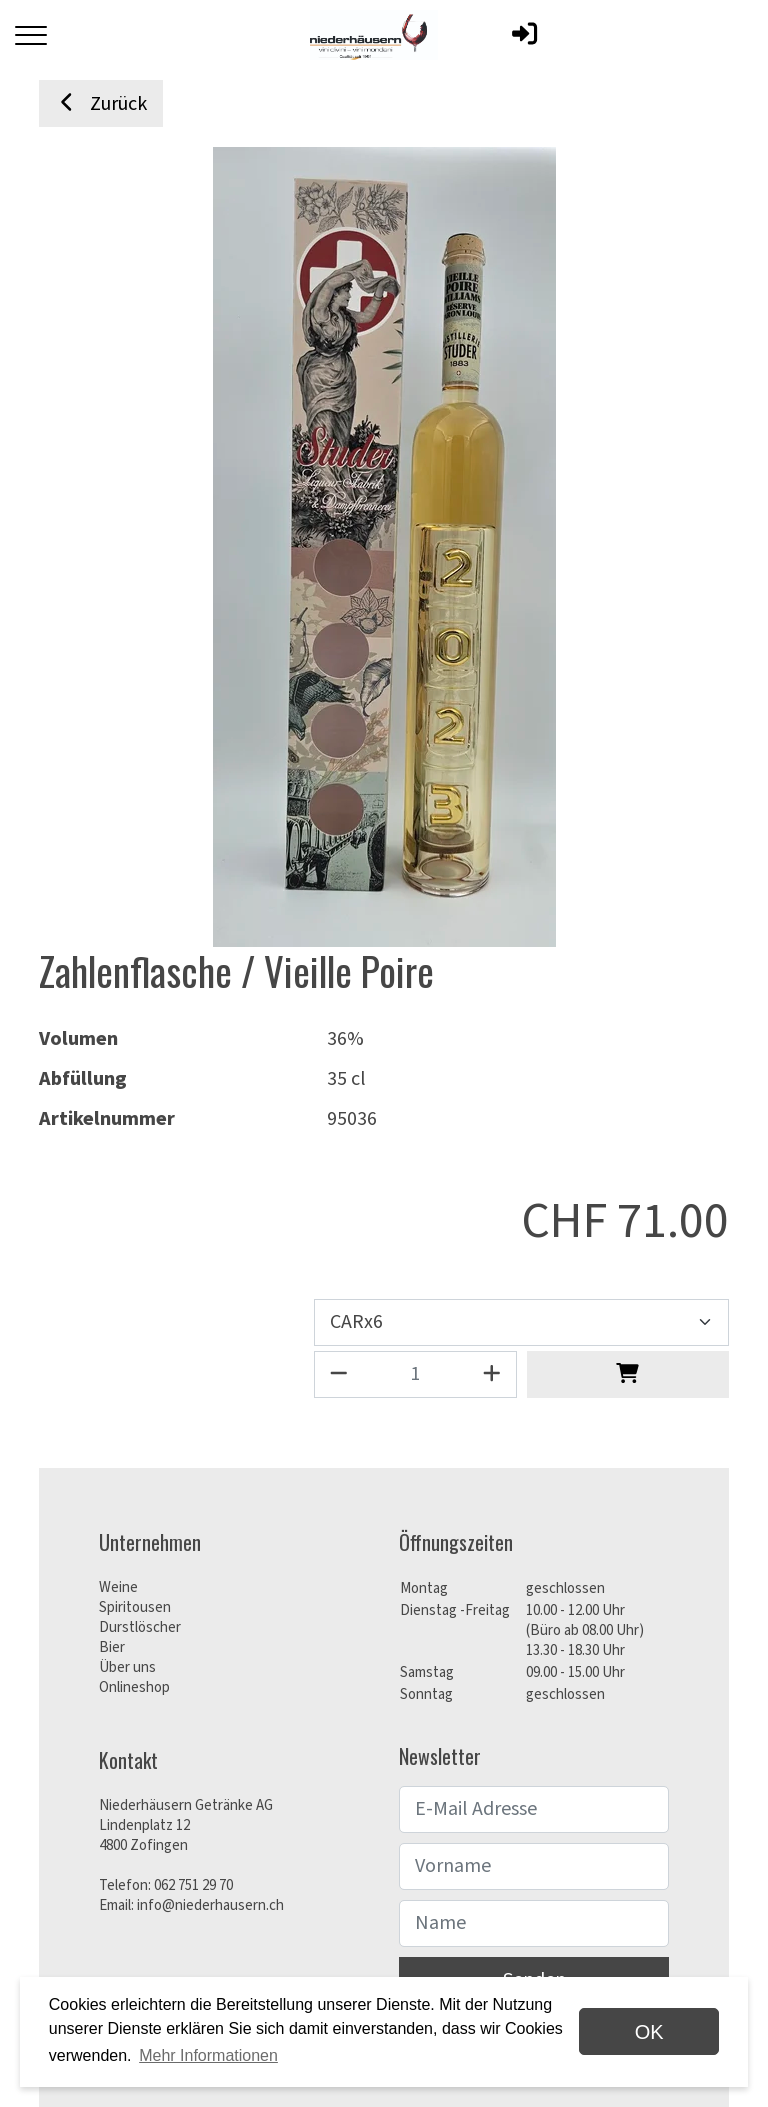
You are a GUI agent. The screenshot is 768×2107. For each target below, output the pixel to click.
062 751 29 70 (193, 1885)
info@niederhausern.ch (210, 1905)
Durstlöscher (140, 1627)
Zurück (101, 104)
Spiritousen (135, 1607)
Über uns (127, 1667)
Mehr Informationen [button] (208, 2055)
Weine (118, 1587)
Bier (112, 1647)
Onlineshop (134, 1687)
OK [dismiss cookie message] (649, 2032)
